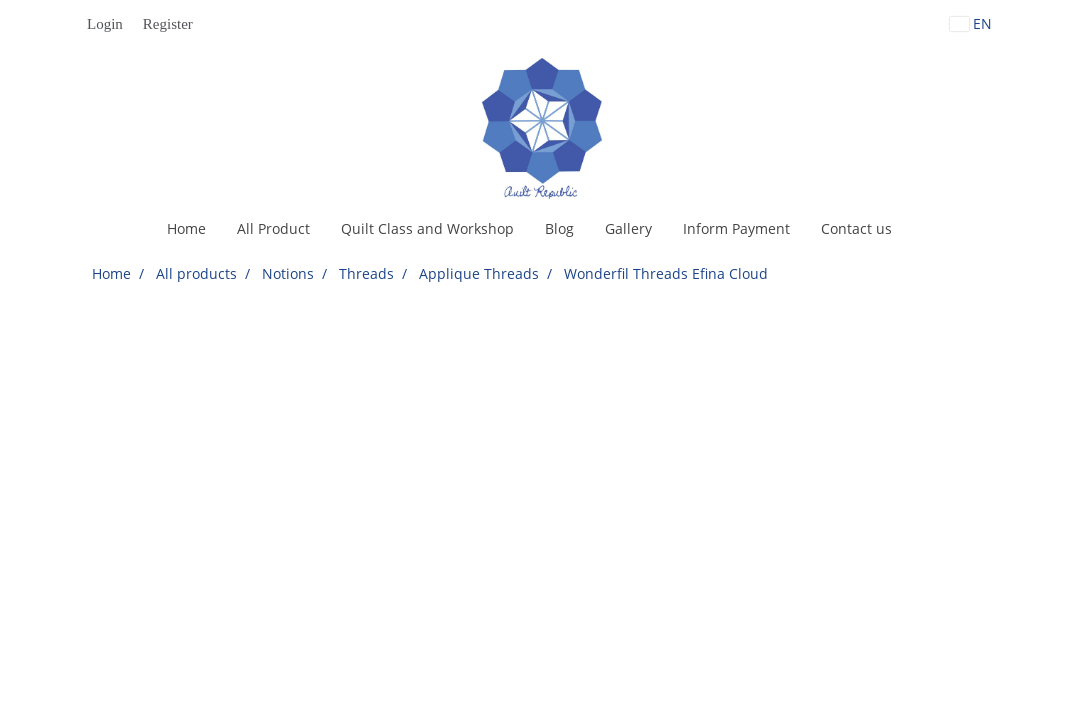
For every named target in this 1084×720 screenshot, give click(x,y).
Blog (559, 228)
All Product (273, 228)
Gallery (628, 228)
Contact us (856, 228)
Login (105, 24)
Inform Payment (736, 228)
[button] (925, 229)
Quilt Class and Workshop (427, 228)
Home (186, 228)
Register (168, 24)
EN (971, 23)
